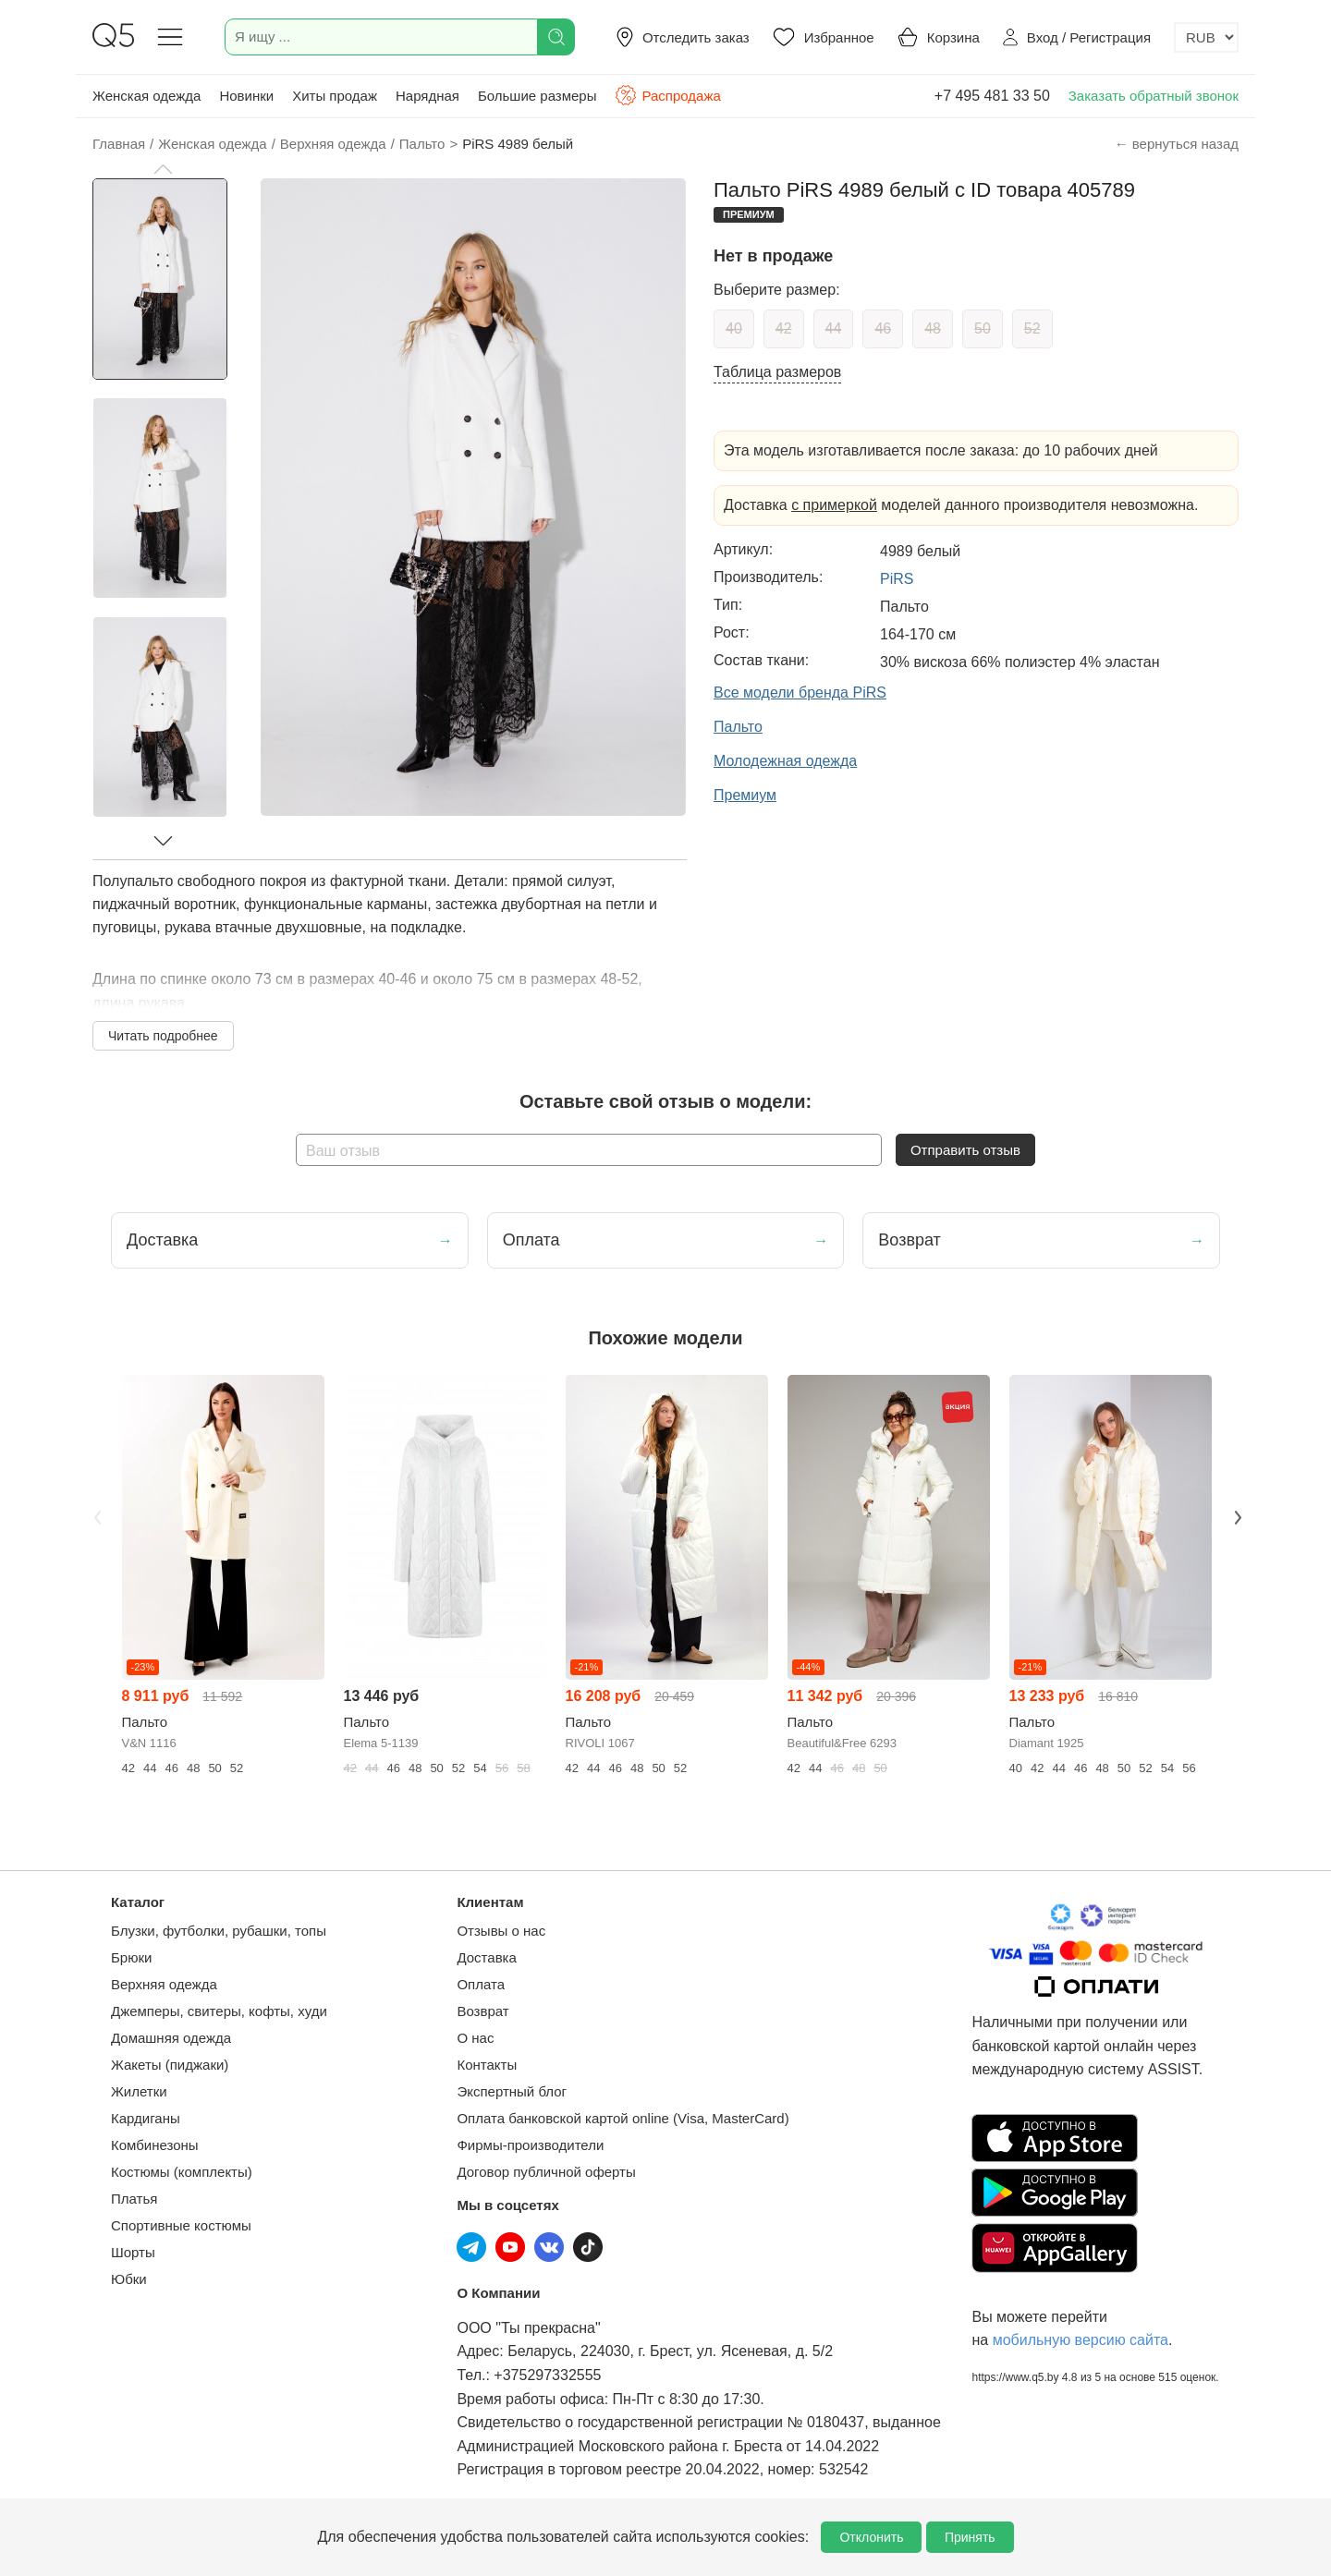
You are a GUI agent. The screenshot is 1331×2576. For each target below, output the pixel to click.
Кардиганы (145, 2118)
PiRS (896, 579)
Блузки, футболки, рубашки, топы (218, 1930)
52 (1032, 328)
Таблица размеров (777, 372)
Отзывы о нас (501, 1930)
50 (982, 328)
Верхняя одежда (164, 1984)
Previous (95, 1515)
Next (1236, 1515)
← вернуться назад (1177, 144)
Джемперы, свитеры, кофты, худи (219, 2011)
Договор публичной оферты (546, 2172)
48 (932, 328)
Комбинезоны (155, 2145)
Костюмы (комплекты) (181, 2172)
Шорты (133, 2252)
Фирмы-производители (530, 2145)
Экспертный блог (512, 2091)
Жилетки (139, 2091)
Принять (970, 2537)
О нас (475, 2038)
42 (783, 328)
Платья (134, 2198)
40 (734, 328)
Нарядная (427, 95)
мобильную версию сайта (1080, 2340)
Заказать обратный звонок (1153, 95)
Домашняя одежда (171, 2038)
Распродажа (667, 95)
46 (882, 328)
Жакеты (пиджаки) (169, 2064)
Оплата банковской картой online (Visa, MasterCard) (622, 2118)
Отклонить (871, 2537)
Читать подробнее (163, 1035)
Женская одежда (146, 95)
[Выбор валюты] (1206, 37)
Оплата (481, 1984)
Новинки (246, 95)
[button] (162, 169)
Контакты (487, 2064)
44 (833, 328)
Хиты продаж (334, 95)
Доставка (486, 1957)
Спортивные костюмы (181, 2225)
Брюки (131, 1957)
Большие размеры (537, 95)
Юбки (129, 2279)
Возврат (482, 2011)
